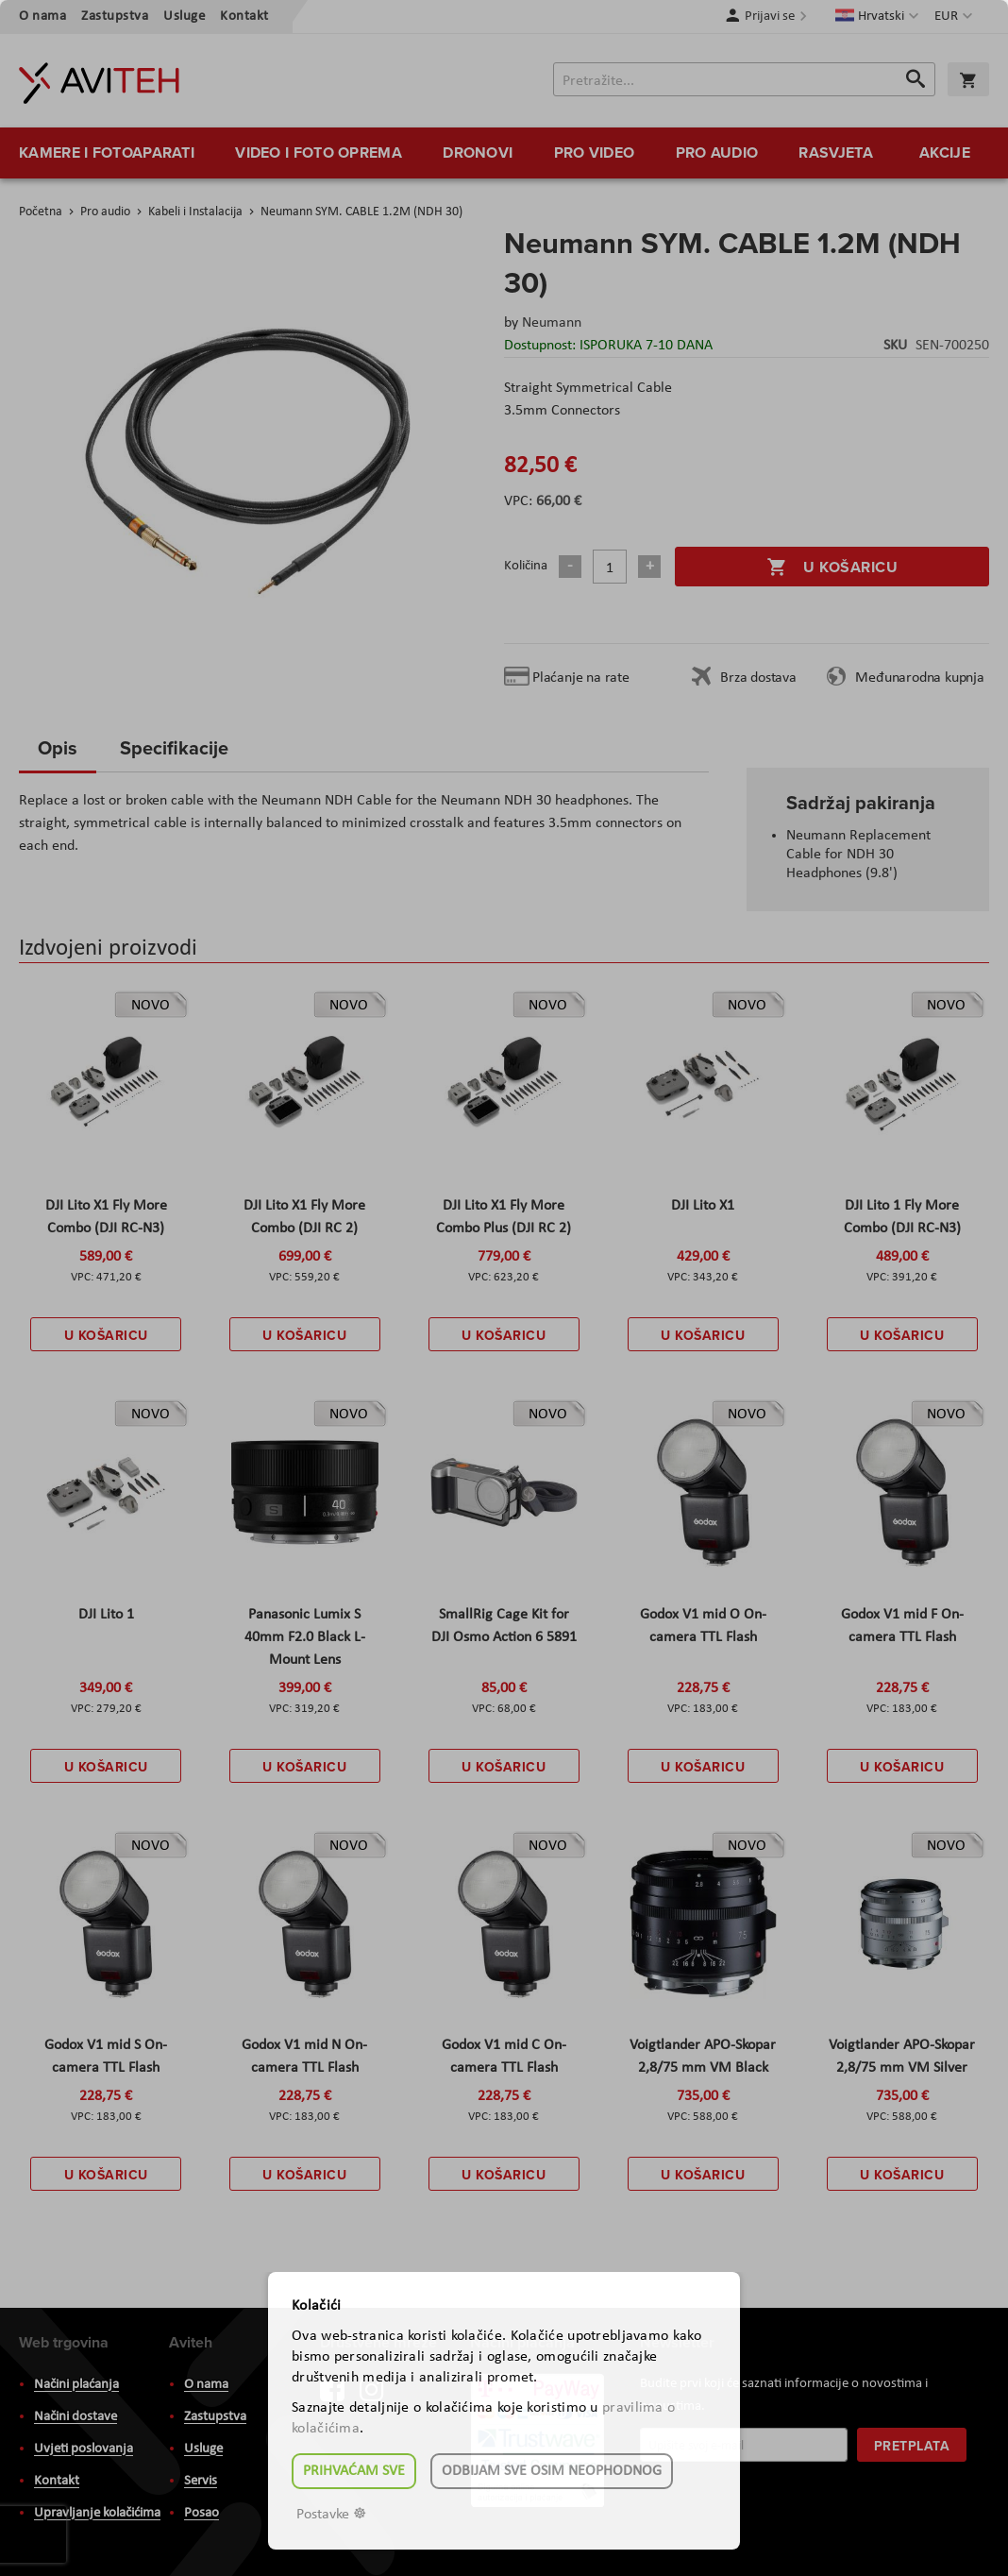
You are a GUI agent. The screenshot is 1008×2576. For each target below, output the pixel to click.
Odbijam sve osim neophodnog (552, 2471)
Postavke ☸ (331, 2514)
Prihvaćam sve (354, 2471)
